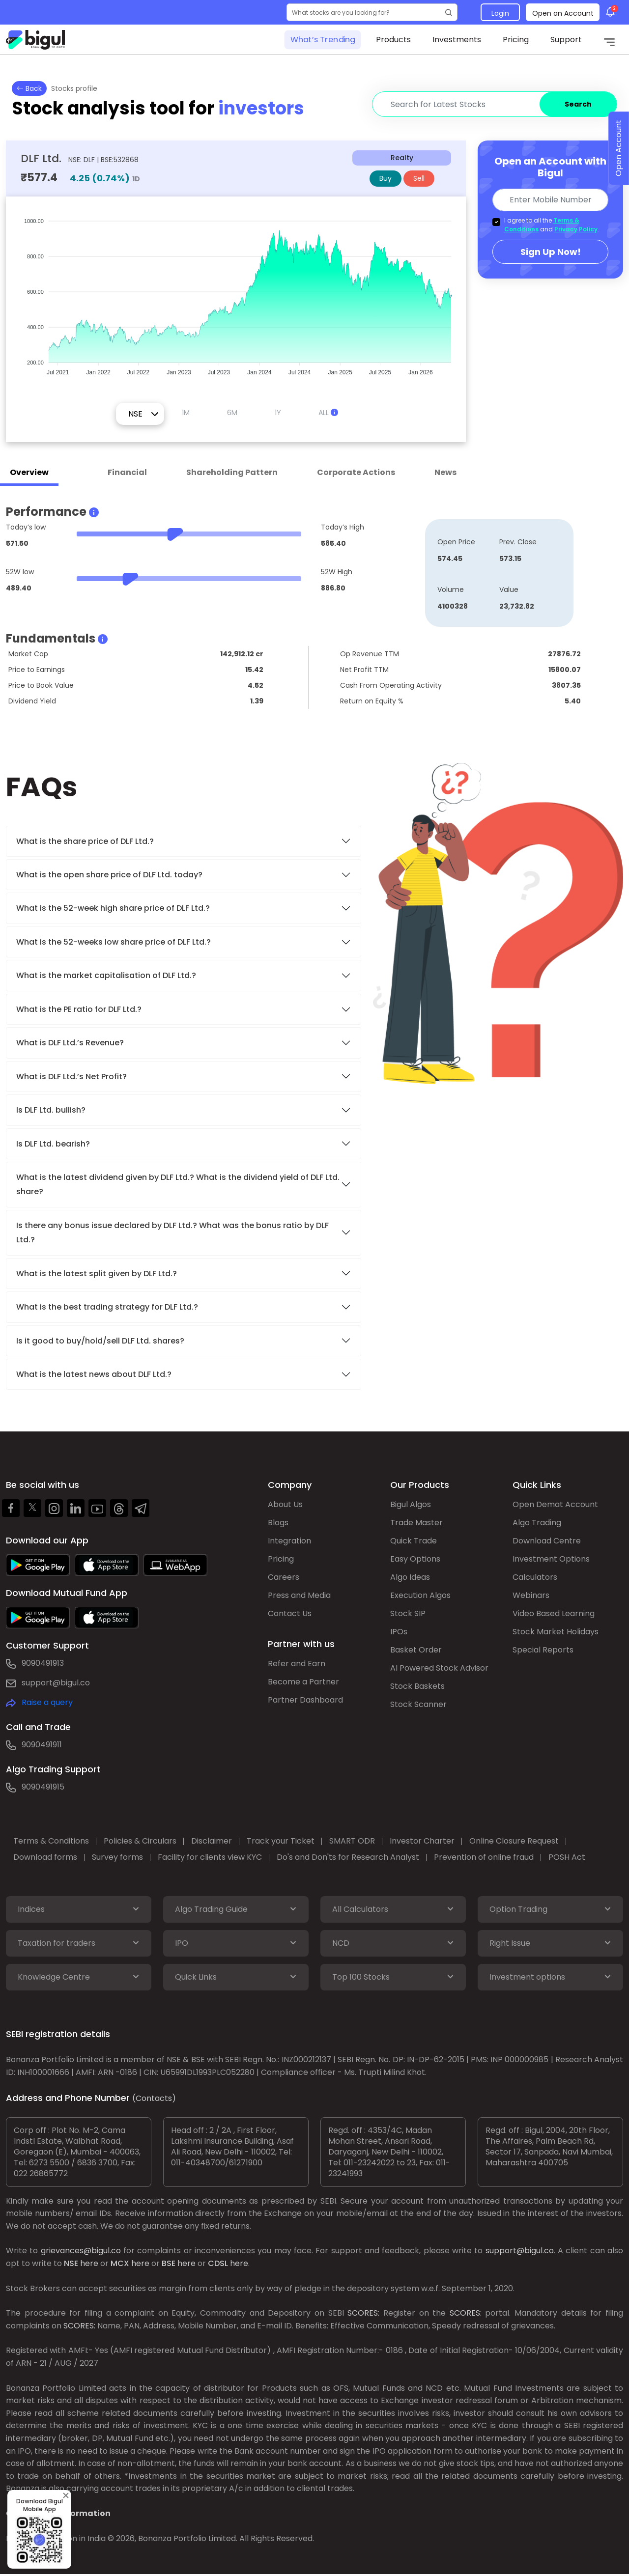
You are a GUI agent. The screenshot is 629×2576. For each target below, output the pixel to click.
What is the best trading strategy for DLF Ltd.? (108, 1307)
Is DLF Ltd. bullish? (51, 1110)
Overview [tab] (29, 472)
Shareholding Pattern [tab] (232, 472)
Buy (385, 178)
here (89, 2263)
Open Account (618, 148)
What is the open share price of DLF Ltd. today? (110, 874)
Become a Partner (303, 1681)
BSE (168, 2263)
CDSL (218, 2263)
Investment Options (551, 1559)
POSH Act (566, 1857)
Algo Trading (537, 1522)
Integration (289, 1540)
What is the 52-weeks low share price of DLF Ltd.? (113, 942)
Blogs (278, 1522)
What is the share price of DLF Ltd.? (86, 841)
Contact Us (290, 1613)
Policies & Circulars (140, 1841)
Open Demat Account (555, 1504)
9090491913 (43, 1663)
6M (232, 413)
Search (578, 104)
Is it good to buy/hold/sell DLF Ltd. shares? (100, 1340)
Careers (283, 1577)
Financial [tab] (127, 472)
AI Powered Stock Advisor (439, 1668)
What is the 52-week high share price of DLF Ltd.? (113, 908)
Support (566, 39)
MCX (120, 2263)
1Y (278, 413)
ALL (328, 413)
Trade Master (416, 1522)
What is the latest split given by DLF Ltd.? (97, 1273)
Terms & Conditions (51, 1841)
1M (186, 413)
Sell (419, 178)
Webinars (531, 1595)
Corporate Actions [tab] (356, 472)
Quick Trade (413, 1540)
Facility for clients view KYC (210, 1857)
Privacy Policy (576, 229)
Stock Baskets (417, 1686)
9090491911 (42, 1744)
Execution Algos (420, 1595)
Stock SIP (408, 1613)
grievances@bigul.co (81, 2250)
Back (29, 88)
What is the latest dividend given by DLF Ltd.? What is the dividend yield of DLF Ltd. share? (178, 1184)
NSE (71, 2263)
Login (500, 13)
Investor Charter (422, 1841)
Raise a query (47, 1702)
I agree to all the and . (551, 224)
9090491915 (43, 1786)
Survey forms (117, 1857)
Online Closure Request (514, 1841)
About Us (285, 1504)
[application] (236, 292)
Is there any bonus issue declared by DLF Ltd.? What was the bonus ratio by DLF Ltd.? (172, 1232)
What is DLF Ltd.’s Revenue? (70, 1042)
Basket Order (416, 1649)
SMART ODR (352, 1841)
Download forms (45, 1857)
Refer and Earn (296, 1663)
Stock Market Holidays (556, 1631)
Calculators (535, 1577)
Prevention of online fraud (484, 1857)
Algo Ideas (410, 1577)
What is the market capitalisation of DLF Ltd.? (106, 975)
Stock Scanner (418, 1704)
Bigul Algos (410, 1504)
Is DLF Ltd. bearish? (53, 1143)
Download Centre (547, 1540)
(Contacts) (154, 2098)
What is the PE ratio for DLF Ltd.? (79, 1009)
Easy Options (415, 1559)
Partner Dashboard (305, 1700)
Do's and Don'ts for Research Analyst (348, 1857)
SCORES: (363, 2313)
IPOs (398, 1631)
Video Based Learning (554, 1613)
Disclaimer (211, 1841)
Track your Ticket (280, 1841)
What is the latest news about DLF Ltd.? (94, 1374)
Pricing (516, 39)
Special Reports (543, 1649)
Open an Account (563, 13)
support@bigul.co (56, 1682)
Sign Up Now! (550, 252)
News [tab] (445, 472)
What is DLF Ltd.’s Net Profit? (71, 1076)
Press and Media (299, 1595)
